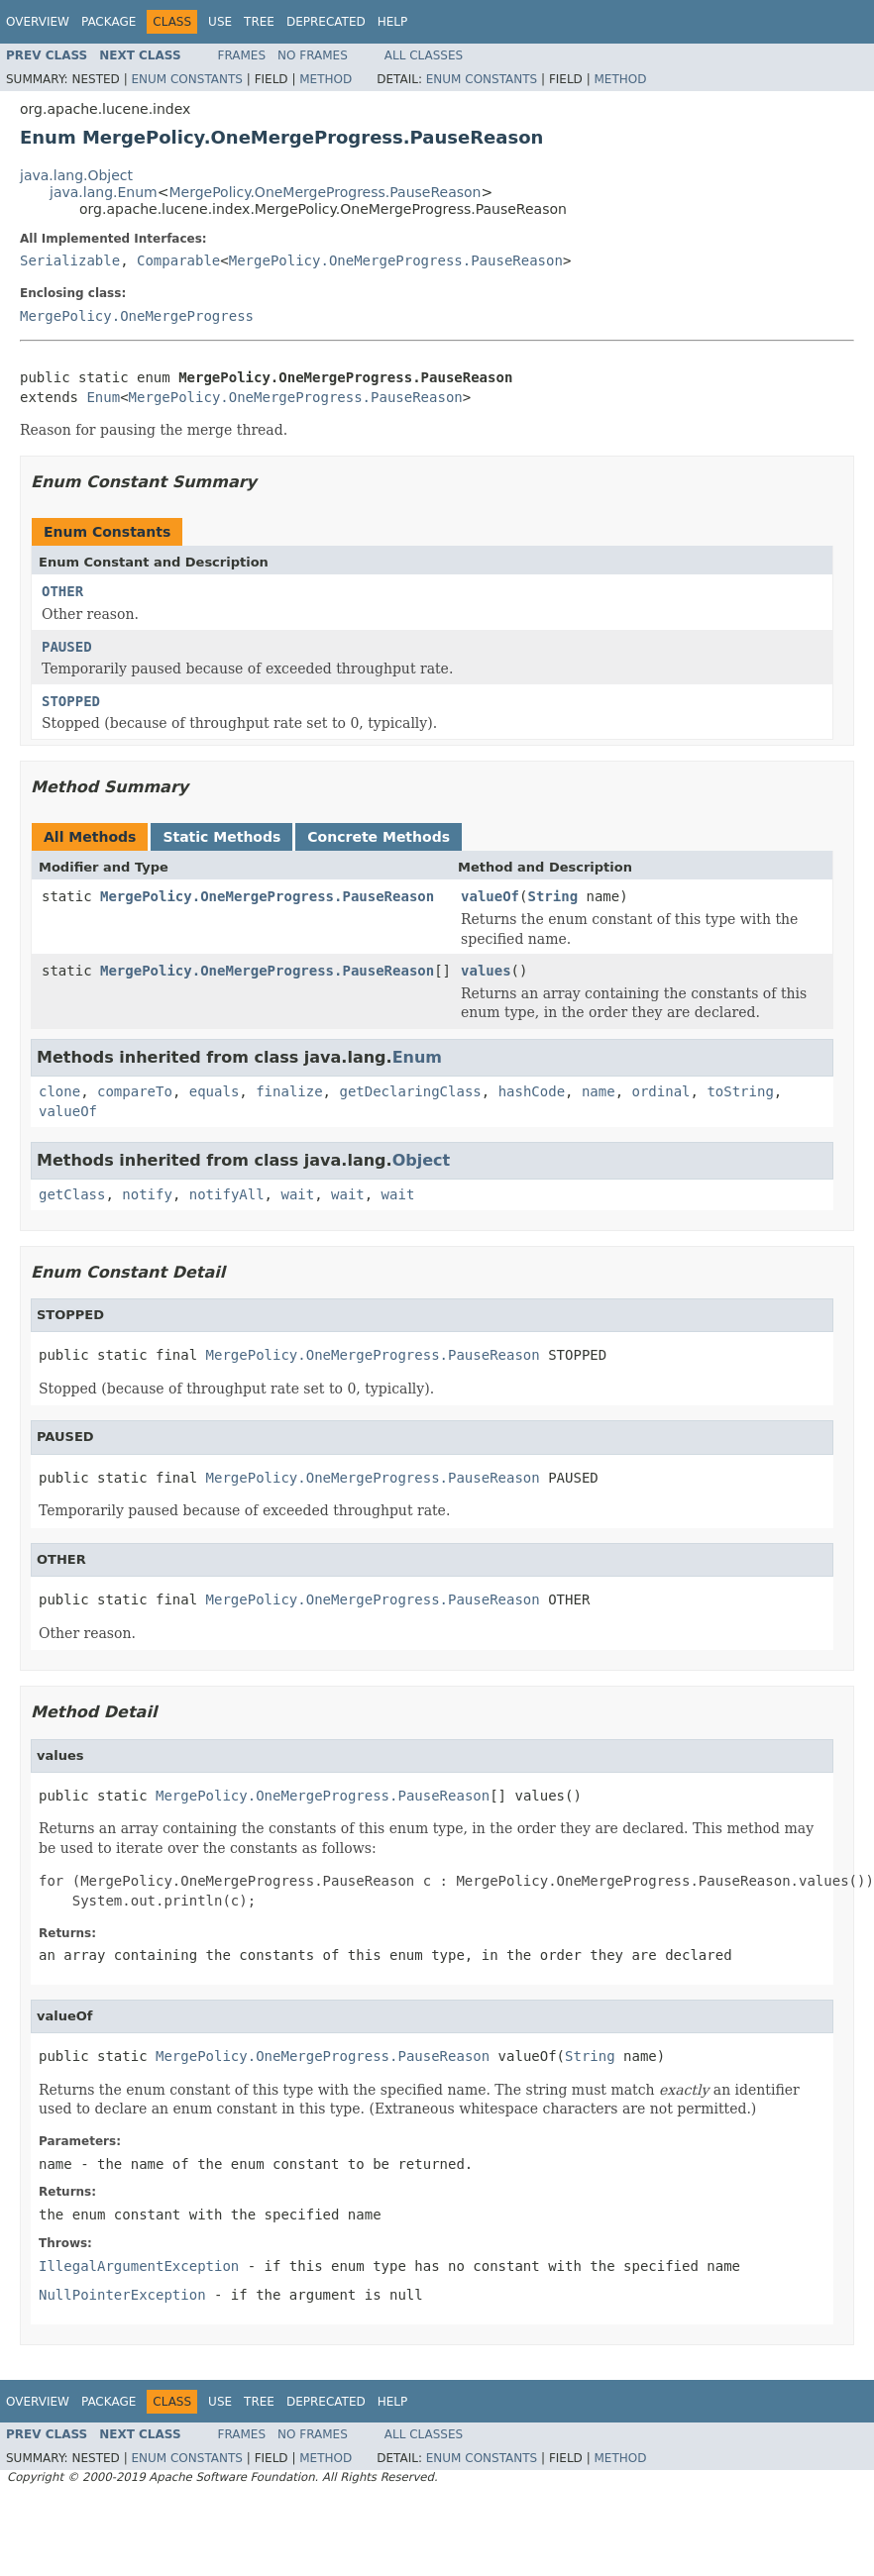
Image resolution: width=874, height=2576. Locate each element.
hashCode (531, 1091)
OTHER (62, 591)
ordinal (661, 1091)
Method (325, 79)
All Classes (423, 55)
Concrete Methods (378, 837)
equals (214, 1091)
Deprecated (326, 22)
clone (59, 1091)
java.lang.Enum (104, 192)
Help (393, 22)
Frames (242, 55)
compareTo (134, 1091)
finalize (289, 1091)
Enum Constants (186, 79)
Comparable (178, 260)
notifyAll (227, 1194)
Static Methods (221, 837)
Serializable (70, 260)
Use (220, 22)
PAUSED (67, 647)
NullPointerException (122, 2295)
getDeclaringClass (410, 1091)
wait (297, 1194)
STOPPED (71, 701)
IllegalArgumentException (139, 2266)
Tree (259, 22)
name (598, 1091)
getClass (72, 1194)
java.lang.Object (76, 175)
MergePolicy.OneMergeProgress (137, 316)
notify (147, 1194)
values (486, 971)
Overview (37, 22)
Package (108, 22)
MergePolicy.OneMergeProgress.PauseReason (324, 192)
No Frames (312, 55)
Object (421, 1160)
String (552, 896)
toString (740, 1091)
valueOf (490, 896)
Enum (103, 397)
